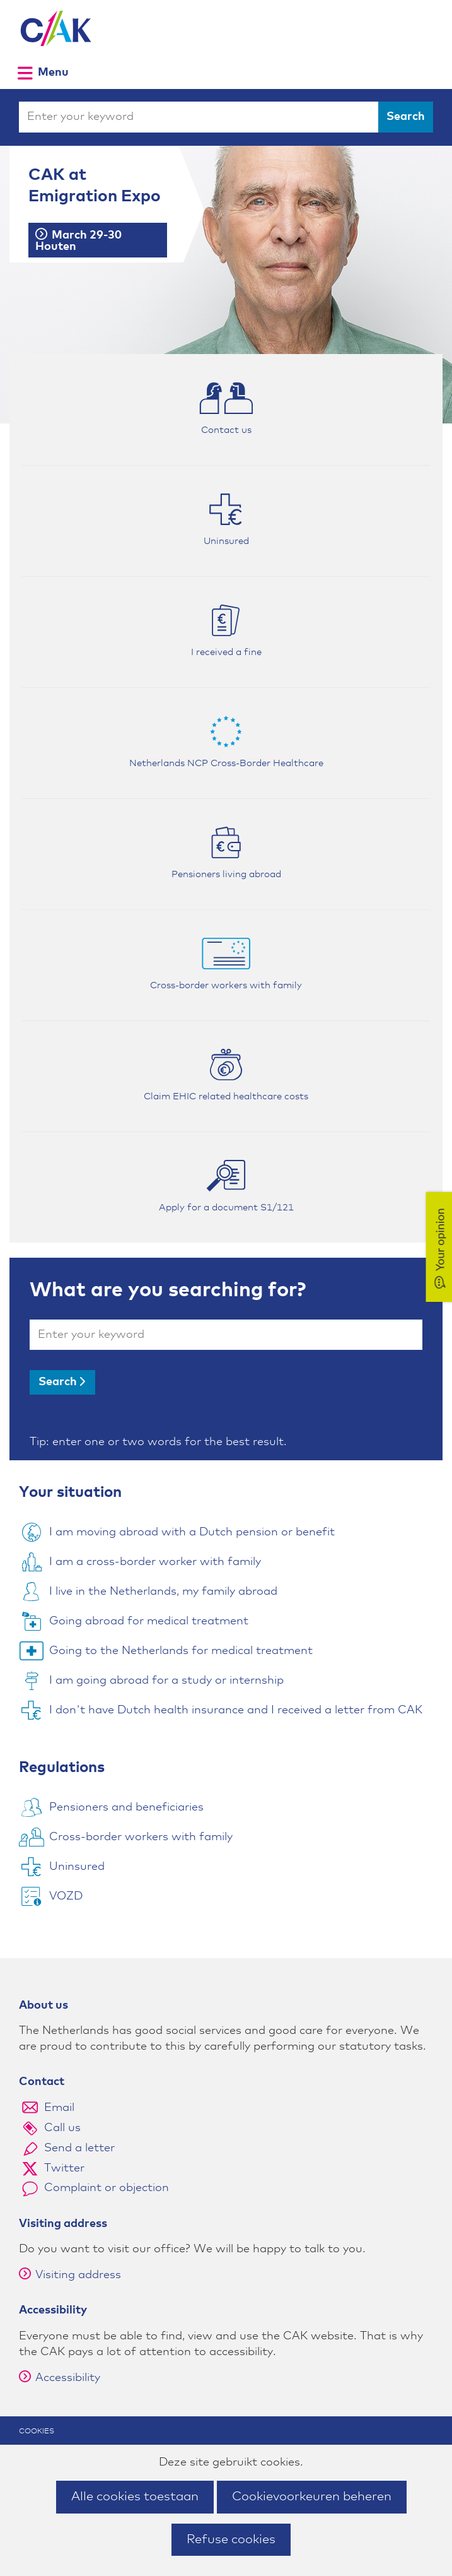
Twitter (64, 2168)
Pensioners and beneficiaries (126, 1807)
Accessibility (59, 2378)
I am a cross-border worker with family (155, 1562)
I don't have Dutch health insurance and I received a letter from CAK (235, 1710)
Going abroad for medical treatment (148, 1621)
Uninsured (77, 1866)
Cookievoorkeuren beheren (311, 2496)
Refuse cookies (231, 2539)
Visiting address (70, 2275)
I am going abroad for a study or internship (166, 1680)
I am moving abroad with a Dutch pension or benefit (192, 1532)
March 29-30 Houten (78, 241)
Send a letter (79, 2148)
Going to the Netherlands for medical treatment (181, 1651)
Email (59, 2107)
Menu (53, 72)
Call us (62, 2128)
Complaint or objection (106, 2188)
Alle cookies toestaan (135, 2496)
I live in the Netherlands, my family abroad (163, 1591)
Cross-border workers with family (141, 1837)
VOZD (66, 1896)
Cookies (36, 2431)
